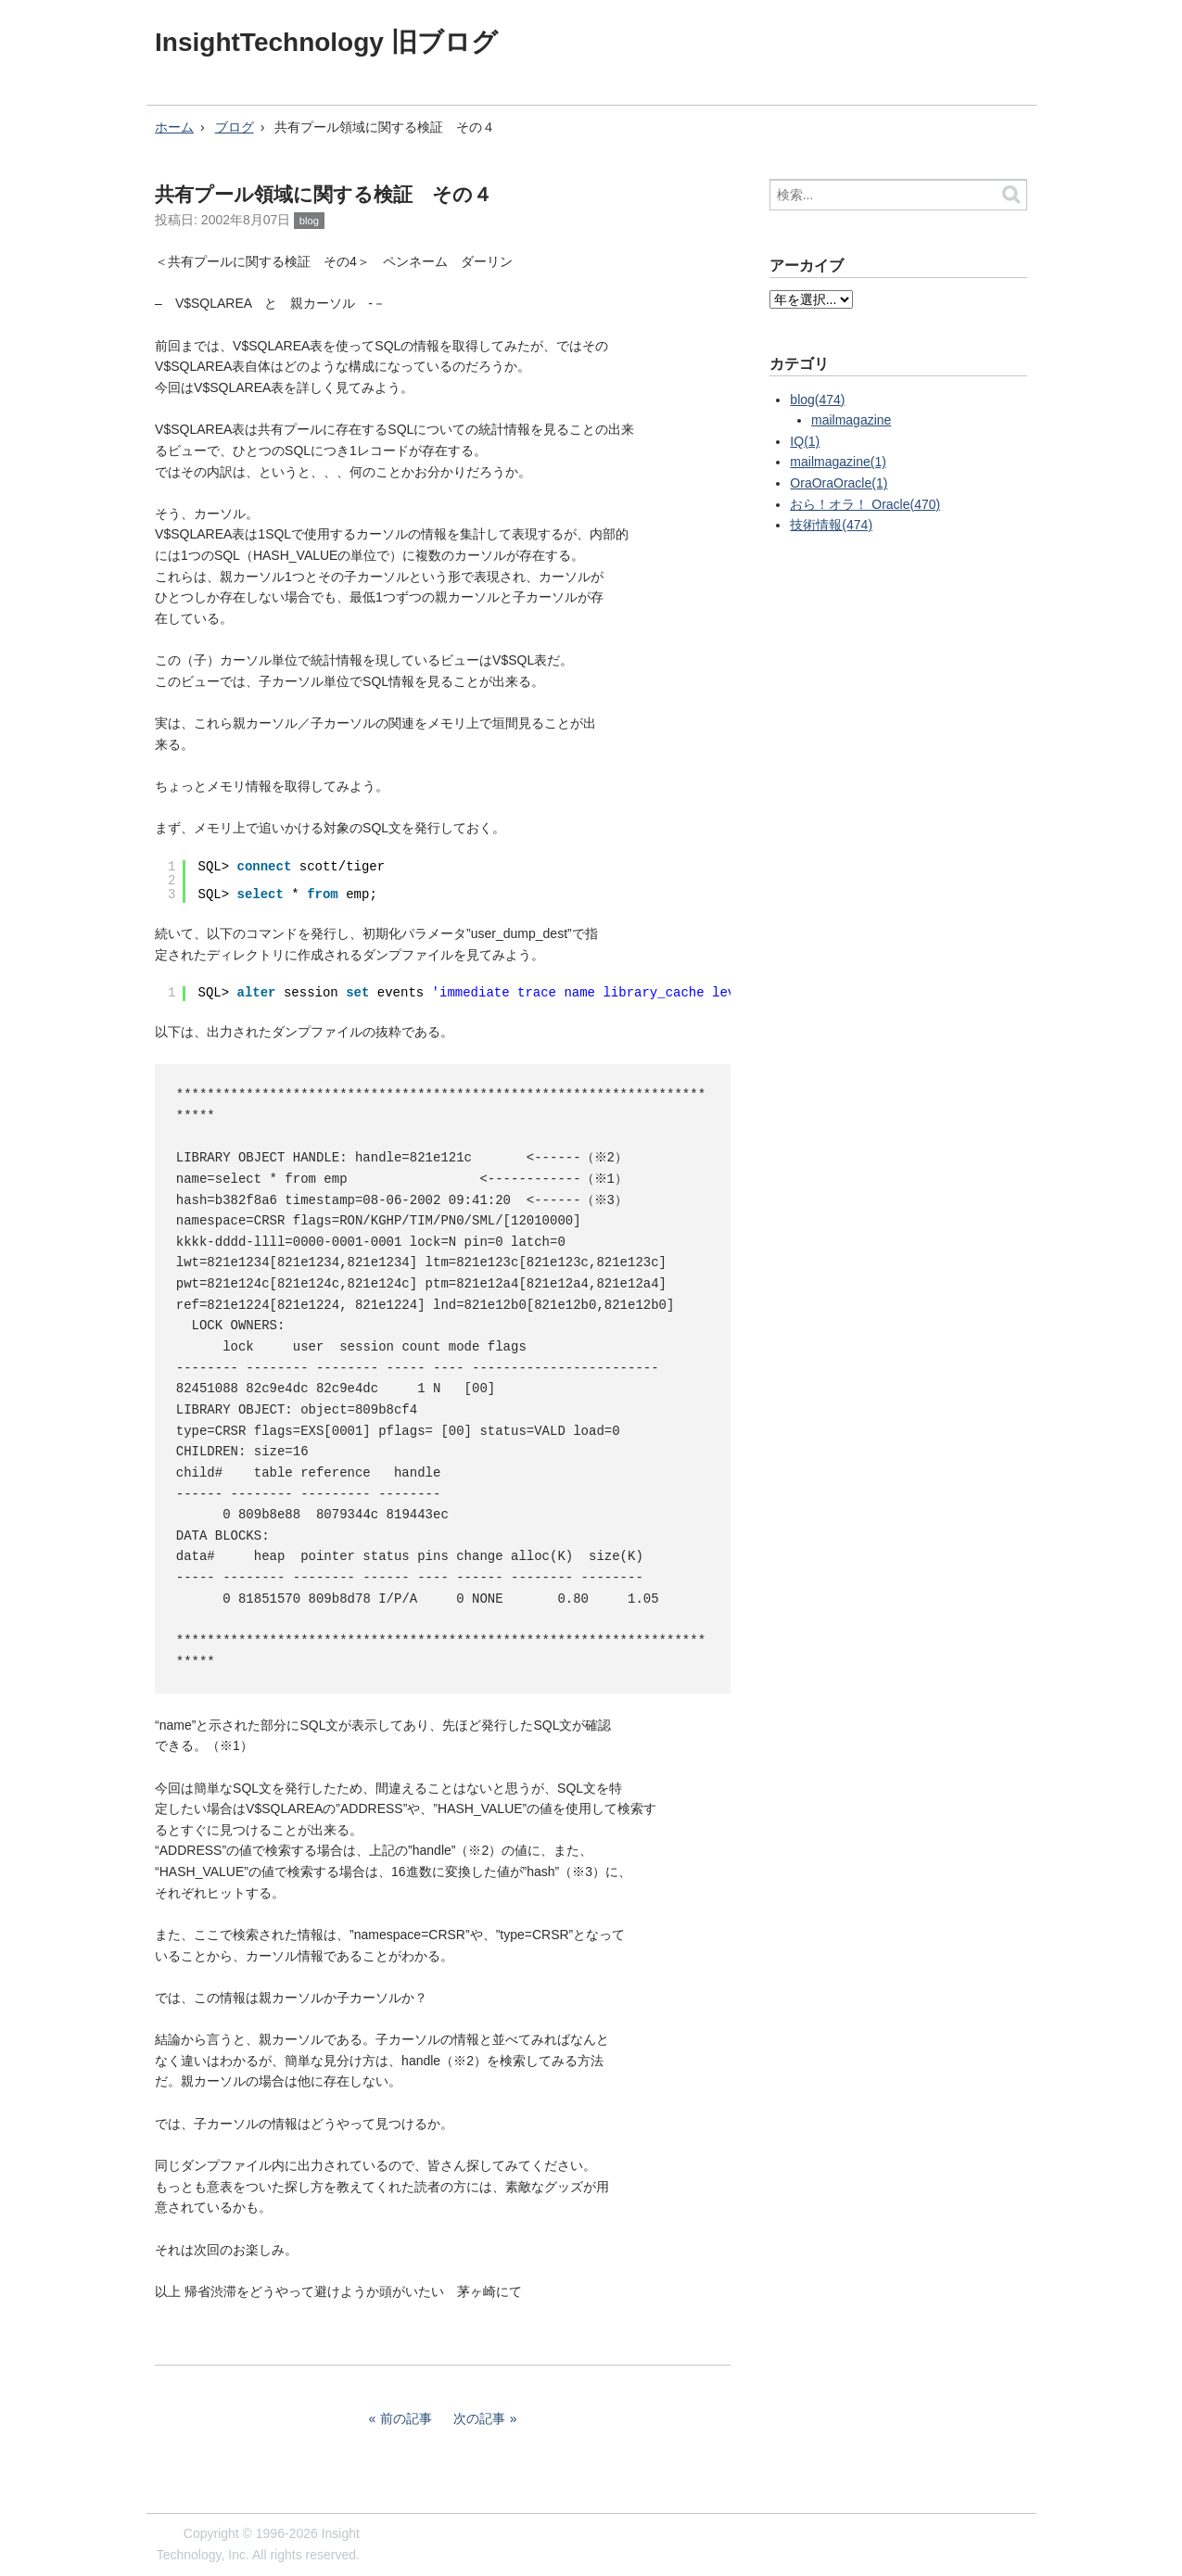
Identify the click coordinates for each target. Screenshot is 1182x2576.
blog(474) (817, 399)
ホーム (174, 127)
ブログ (234, 127)
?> (811, 299)
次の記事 (479, 2418)
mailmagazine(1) (837, 461)
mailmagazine (851, 419)
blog (309, 220)
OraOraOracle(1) (838, 483)
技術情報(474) (831, 524)
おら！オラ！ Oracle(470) (865, 504)
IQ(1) (805, 441)
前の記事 (406, 2418)
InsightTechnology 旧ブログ (326, 42)
